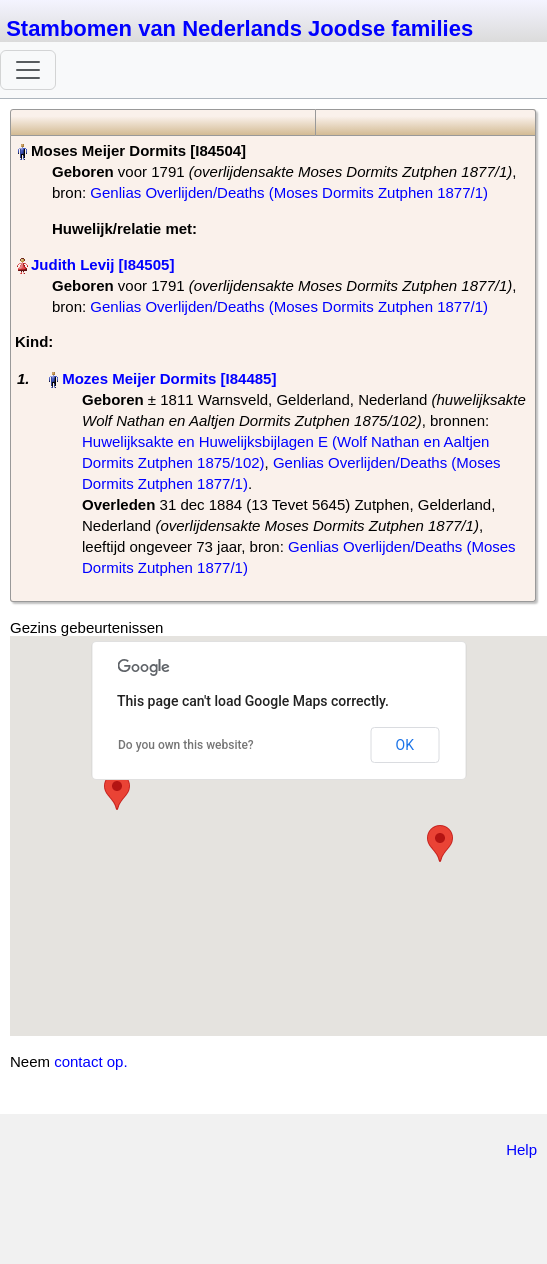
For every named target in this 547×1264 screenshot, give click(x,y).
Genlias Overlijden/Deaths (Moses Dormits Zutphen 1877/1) (289, 192)
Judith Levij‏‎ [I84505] (102, 264)
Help (521, 1149)
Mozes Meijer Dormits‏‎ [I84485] (169, 378)
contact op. (90, 1061)
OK (405, 745)
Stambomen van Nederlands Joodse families (239, 28)
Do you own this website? (186, 745)
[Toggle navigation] (28, 70)
